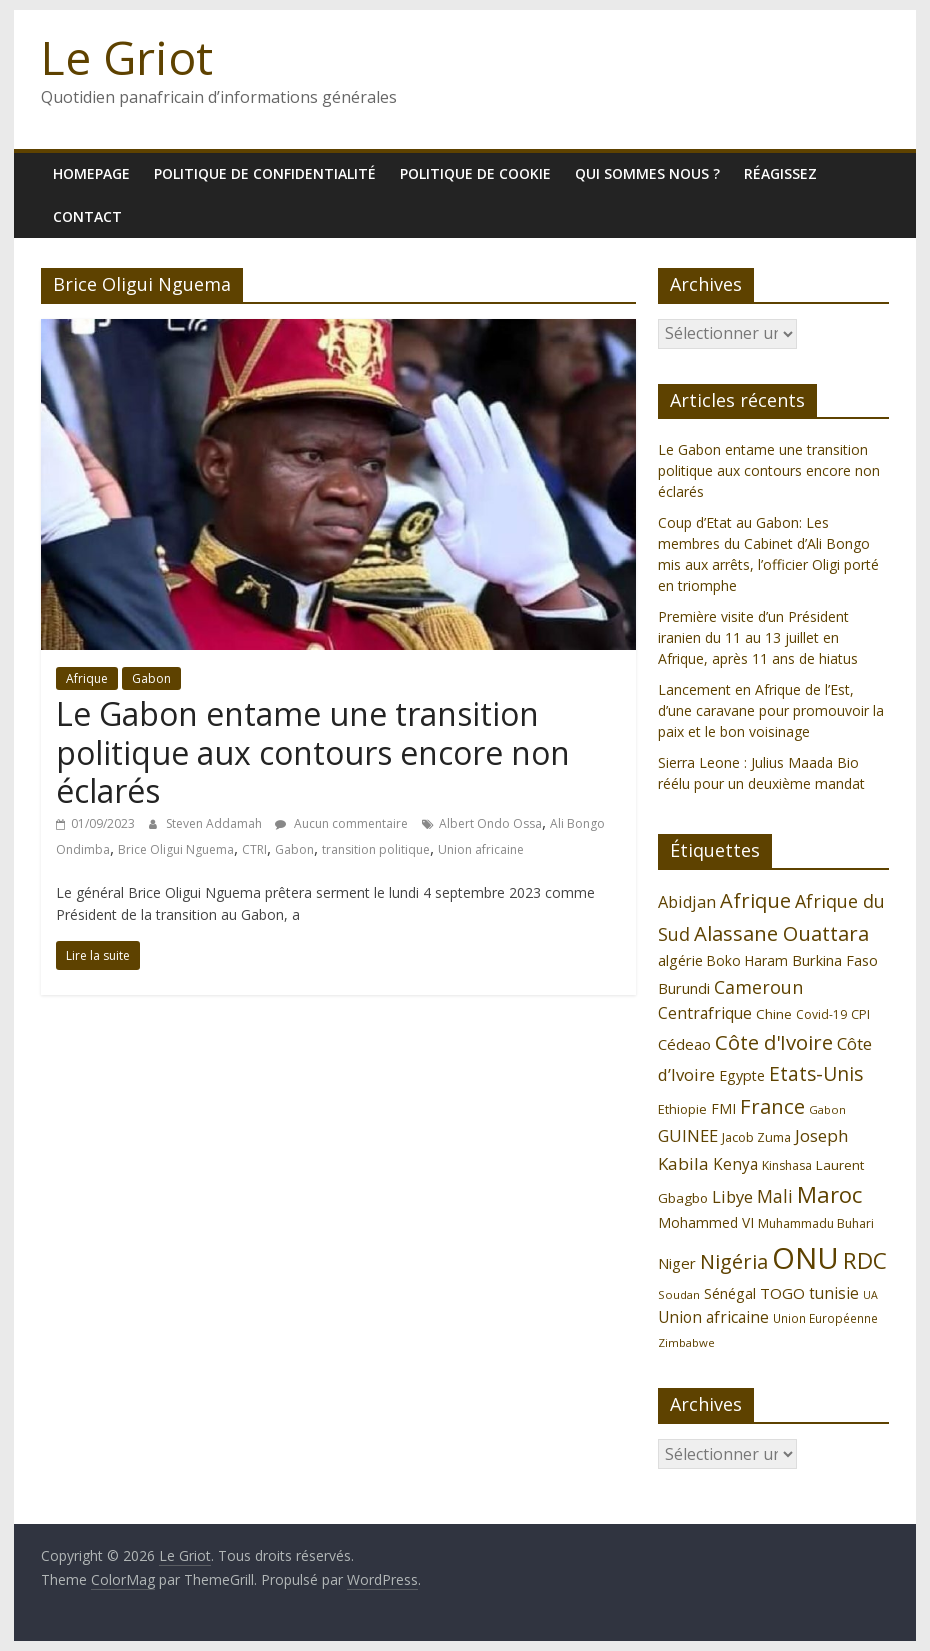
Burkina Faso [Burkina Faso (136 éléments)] (835, 960)
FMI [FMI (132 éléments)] (723, 1108)
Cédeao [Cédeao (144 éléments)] (684, 1044)
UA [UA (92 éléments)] (870, 1295)
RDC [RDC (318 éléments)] (865, 1260)
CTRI (254, 849)
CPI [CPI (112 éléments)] (860, 1014)
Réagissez (780, 173)
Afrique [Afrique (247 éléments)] (755, 900)
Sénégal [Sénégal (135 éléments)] (730, 1293)
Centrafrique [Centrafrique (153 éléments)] (705, 1013)
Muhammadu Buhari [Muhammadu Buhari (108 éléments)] (816, 1223)
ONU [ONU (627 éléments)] (805, 1258)
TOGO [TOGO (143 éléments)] (782, 1293)
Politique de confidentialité (265, 173)
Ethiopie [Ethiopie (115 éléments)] (682, 1109)
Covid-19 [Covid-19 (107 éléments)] (821, 1014)
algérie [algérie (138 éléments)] (680, 960)
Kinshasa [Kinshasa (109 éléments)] (787, 1165)
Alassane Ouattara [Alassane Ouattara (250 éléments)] (781, 933)
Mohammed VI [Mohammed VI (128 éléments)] (706, 1222)
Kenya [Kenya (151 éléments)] (735, 1164)
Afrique (87, 678)
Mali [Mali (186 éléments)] (775, 1196)
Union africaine (481, 849)
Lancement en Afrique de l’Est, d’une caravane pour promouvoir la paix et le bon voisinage (771, 710)
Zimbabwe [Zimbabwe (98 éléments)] (686, 1342)
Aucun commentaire (341, 823)
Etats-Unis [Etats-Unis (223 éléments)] (816, 1073)
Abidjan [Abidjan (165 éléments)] (687, 902)
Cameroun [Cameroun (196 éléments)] (758, 987)
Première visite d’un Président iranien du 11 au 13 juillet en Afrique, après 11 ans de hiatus (758, 637)
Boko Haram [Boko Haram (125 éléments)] (747, 960)
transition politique (376, 849)
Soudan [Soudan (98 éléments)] (679, 1294)
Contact (87, 216)
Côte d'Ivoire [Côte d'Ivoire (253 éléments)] (774, 1042)
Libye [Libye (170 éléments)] (732, 1196)
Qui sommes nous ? (647, 173)
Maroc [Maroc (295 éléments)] (829, 1194)
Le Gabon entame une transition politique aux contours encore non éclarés (313, 752)
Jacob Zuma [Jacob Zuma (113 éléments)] (756, 1137)
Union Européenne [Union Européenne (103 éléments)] (825, 1318)
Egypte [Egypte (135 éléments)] (742, 1075)
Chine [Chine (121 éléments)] (774, 1014)
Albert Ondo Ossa (490, 823)
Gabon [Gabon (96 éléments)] (827, 1109)
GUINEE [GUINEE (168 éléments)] (688, 1135)
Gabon (151, 678)
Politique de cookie (475, 173)
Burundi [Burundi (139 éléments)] (684, 988)
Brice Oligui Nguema (176, 849)
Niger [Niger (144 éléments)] (677, 1263)
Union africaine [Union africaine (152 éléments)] (713, 1317)
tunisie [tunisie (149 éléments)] (834, 1293)
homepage (91, 173)
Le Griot (127, 57)
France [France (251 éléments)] (772, 1106)
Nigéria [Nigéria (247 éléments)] (734, 1261)
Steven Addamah (215, 823)
